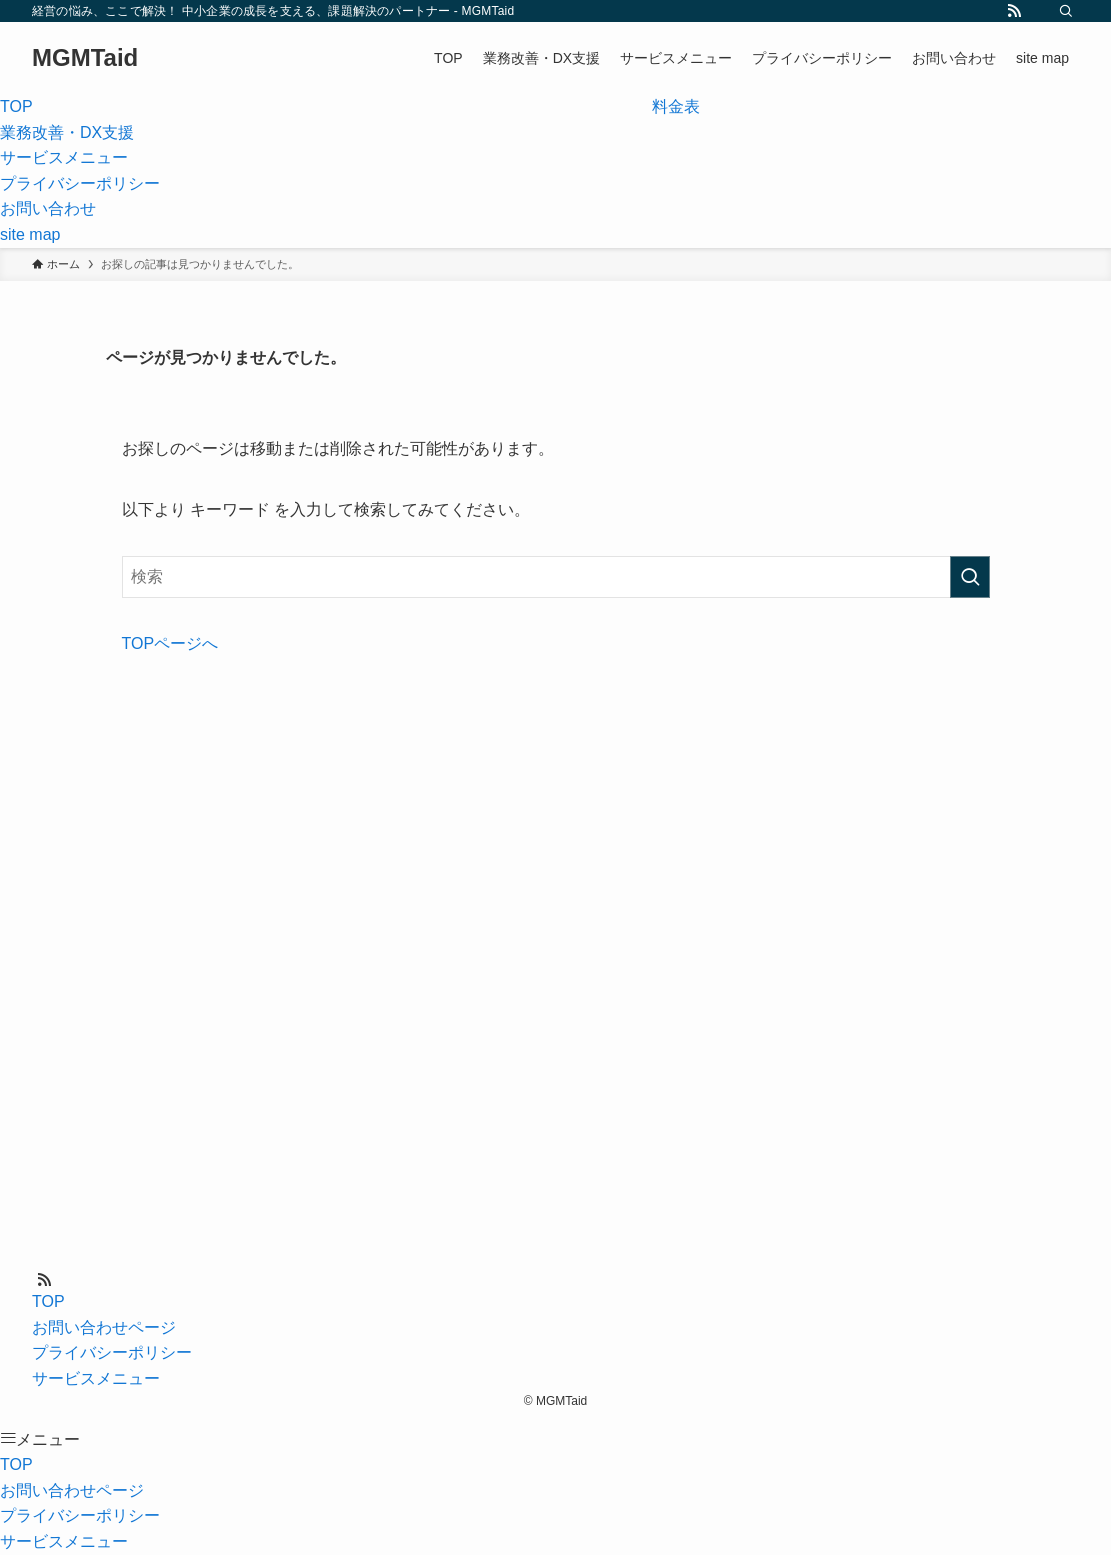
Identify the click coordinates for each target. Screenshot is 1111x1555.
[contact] (1040, 11)
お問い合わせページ (104, 1327)
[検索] (1066, 11)
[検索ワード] (556, 577)
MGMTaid (85, 58)
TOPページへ (170, 643)
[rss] (1014, 11)
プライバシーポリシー (112, 1352)
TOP (48, 1301)
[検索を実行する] (970, 577)
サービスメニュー (96, 1378)
